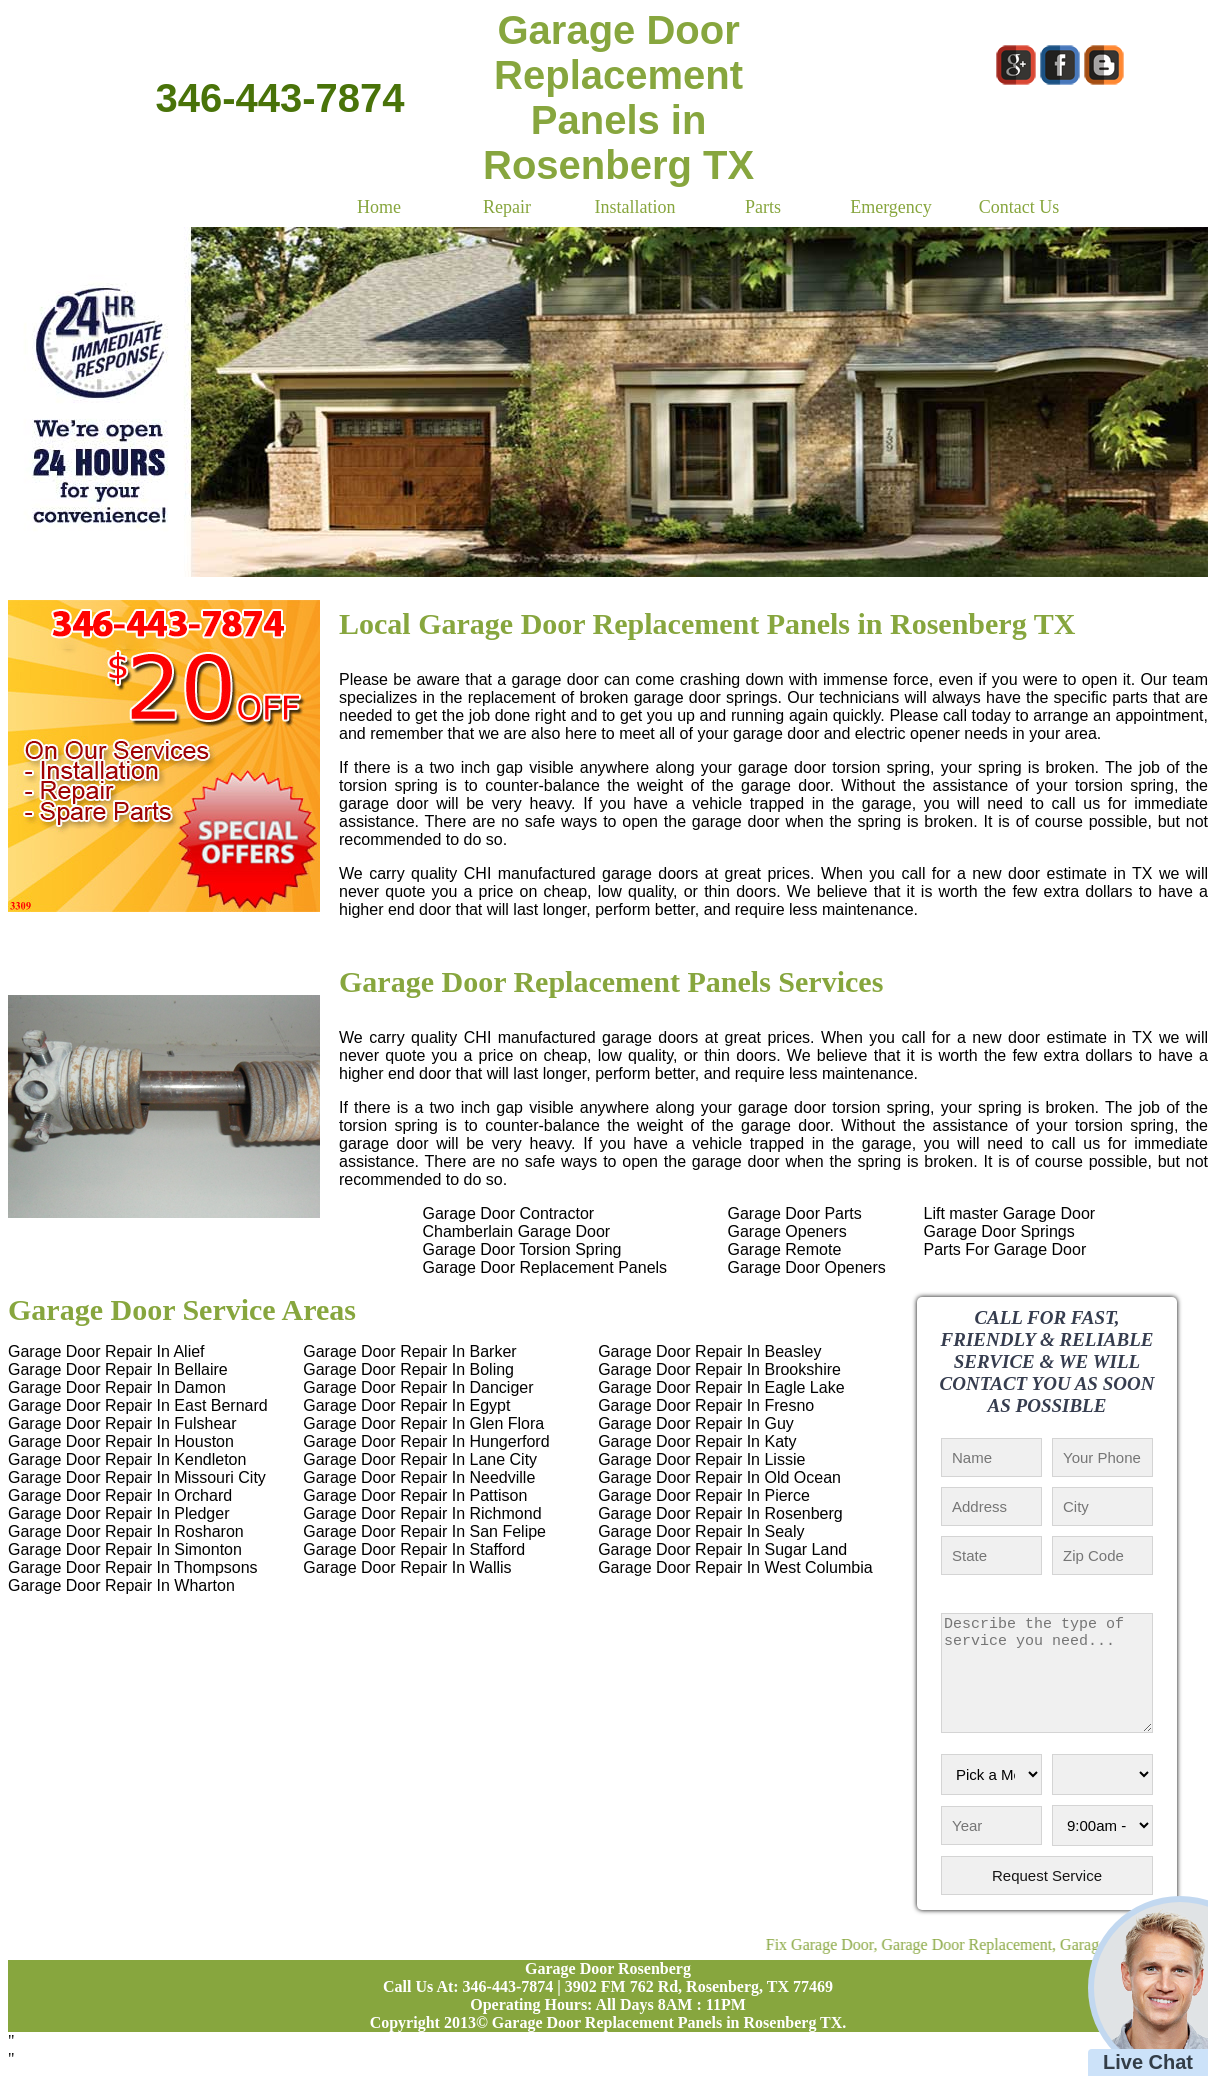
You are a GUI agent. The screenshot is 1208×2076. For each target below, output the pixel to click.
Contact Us (1019, 207)
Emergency (891, 207)
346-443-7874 (279, 98)
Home (379, 207)
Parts (763, 207)
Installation (635, 207)
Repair (507, 207)
